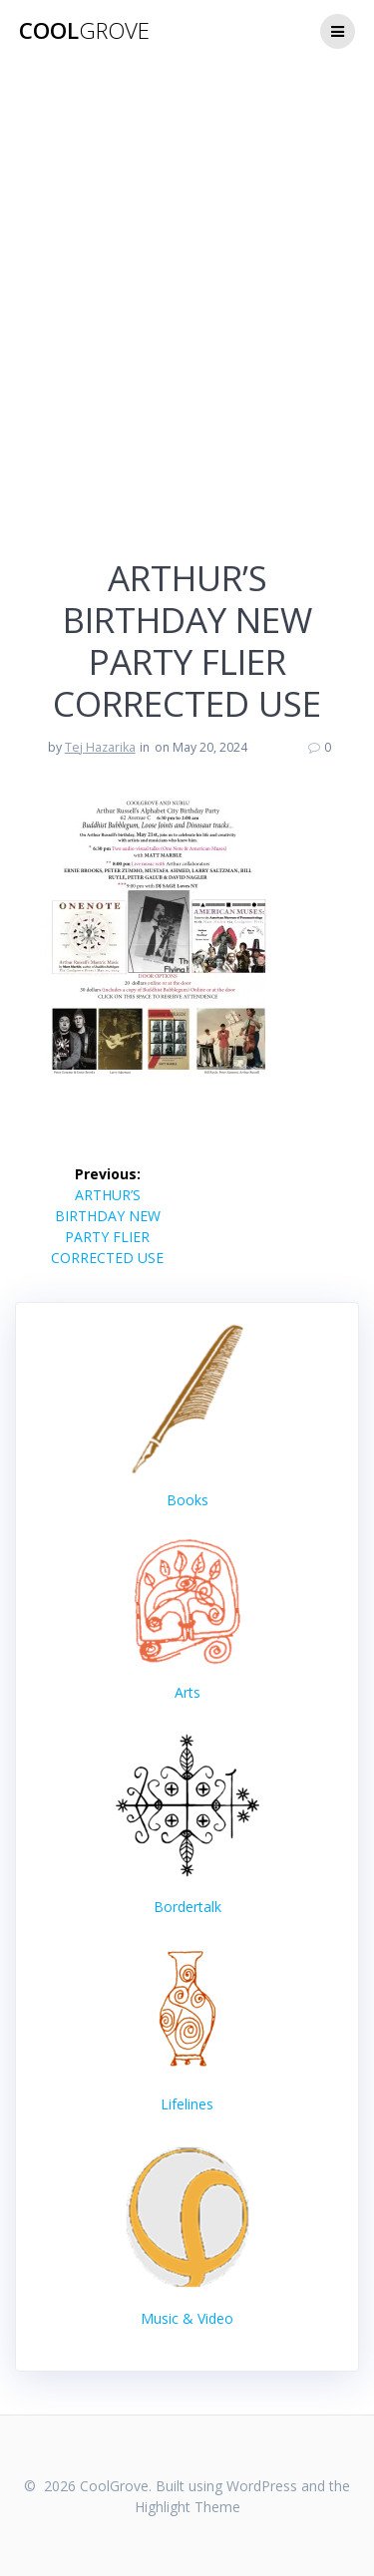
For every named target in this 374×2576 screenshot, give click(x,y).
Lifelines (187, 2103)
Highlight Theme (187, 2506)
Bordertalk (187, 1906)
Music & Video (187, 2318)
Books (187, 1499)
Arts (187, 1620)
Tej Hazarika (100, 747)
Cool (84, 31)
